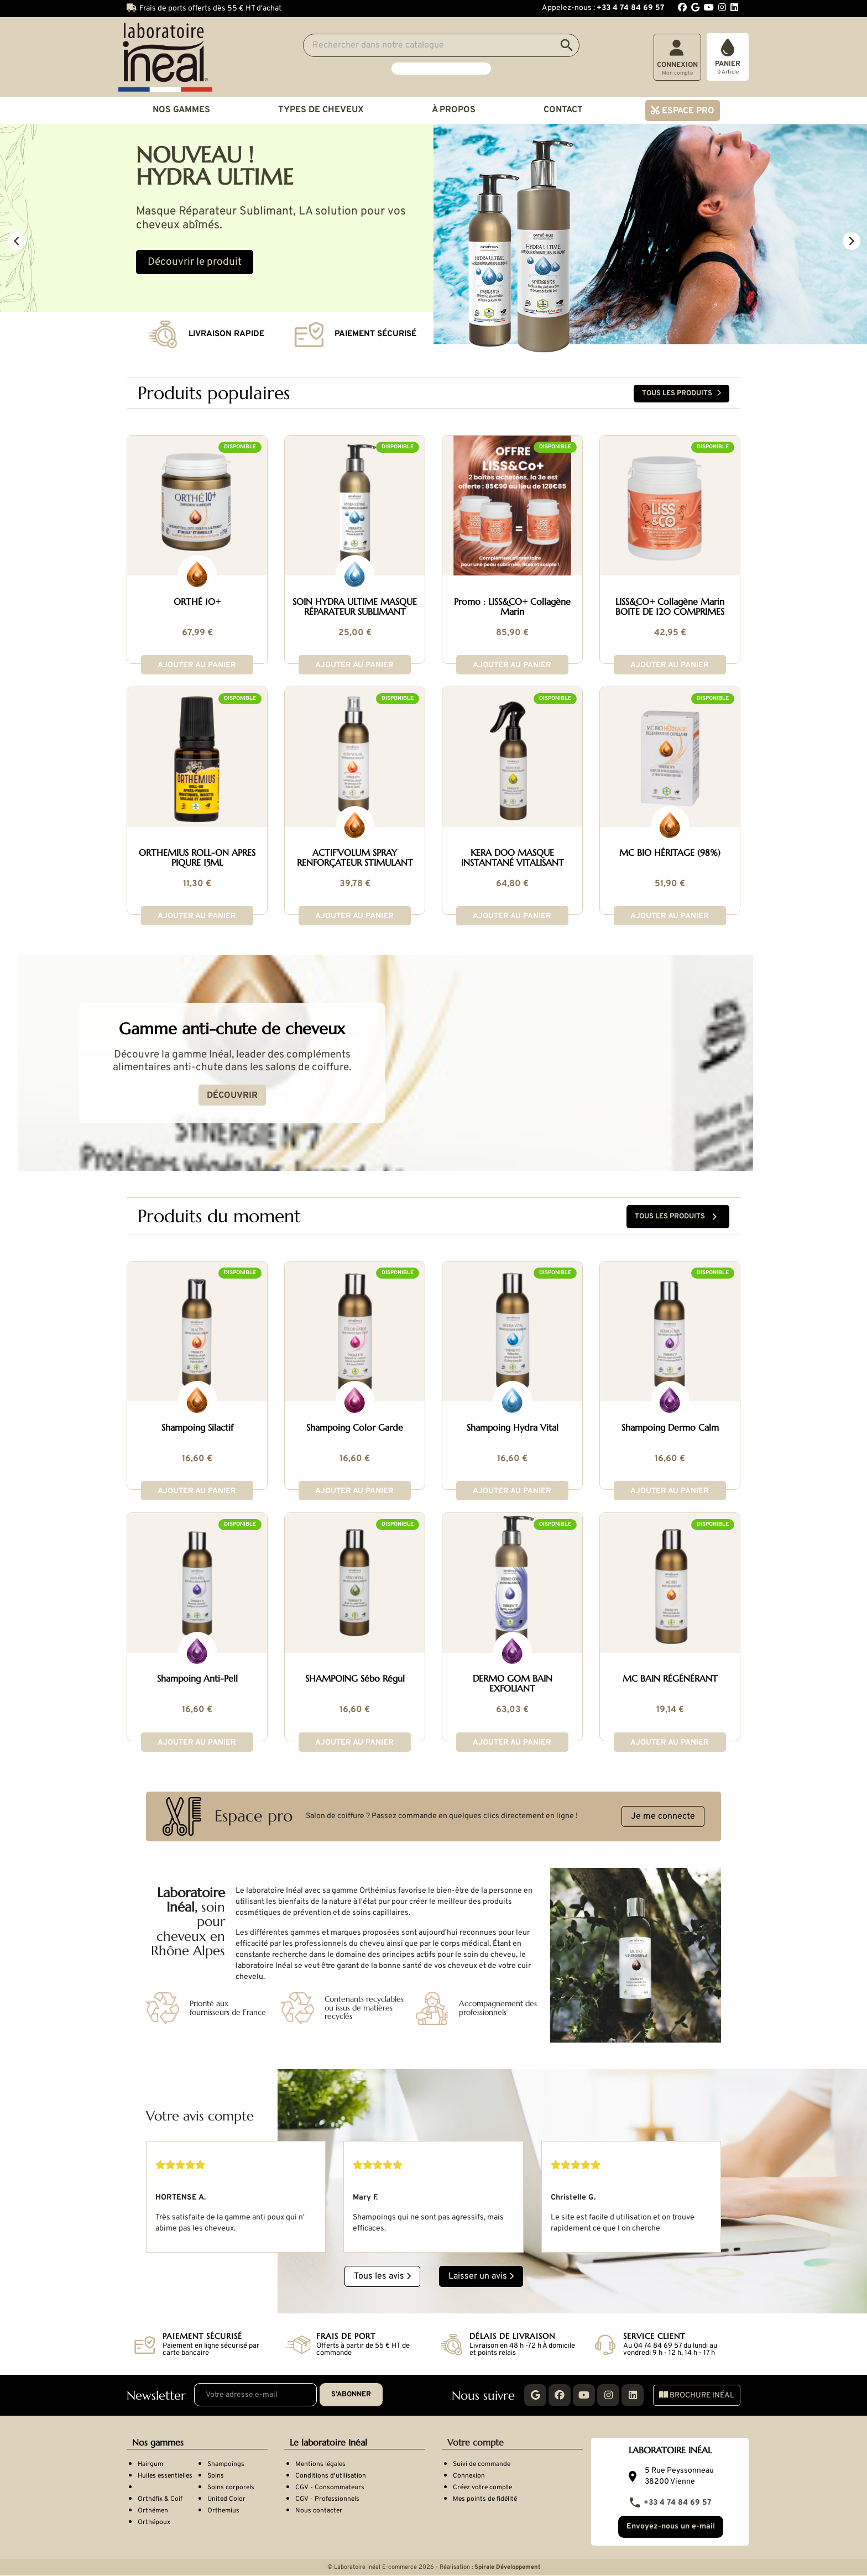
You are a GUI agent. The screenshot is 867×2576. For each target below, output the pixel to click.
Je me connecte (663, 1815)
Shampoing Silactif (197, 1427)
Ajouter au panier (197, 664)
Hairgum (150, 2463)
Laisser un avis (481, 2275)
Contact (563, 110)
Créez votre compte (482, 2486)
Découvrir (280, 1095)
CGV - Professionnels (327, 2498)
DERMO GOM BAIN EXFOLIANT (512, 1683)
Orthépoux (154, 2521)
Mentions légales (320, 2463)
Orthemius (223, 2509)
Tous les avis (382, 2275)
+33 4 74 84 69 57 (670, 2501)
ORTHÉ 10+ (197, 601)
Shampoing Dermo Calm (670, 1427)
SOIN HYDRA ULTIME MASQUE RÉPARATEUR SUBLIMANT (355, 606)
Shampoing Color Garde (354, 1427)
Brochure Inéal (696, 2394)
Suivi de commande (481, 2463)
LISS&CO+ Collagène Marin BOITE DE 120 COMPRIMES (669, 606)
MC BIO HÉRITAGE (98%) (669, 852)
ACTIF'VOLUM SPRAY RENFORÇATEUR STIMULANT (355, 857)
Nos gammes (181, 110)
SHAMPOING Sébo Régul (355, 1678)
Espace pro (687, 111)
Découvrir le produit (195, 262)
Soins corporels (230, 2486)
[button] (65, 240)
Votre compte (475, 2441)
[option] (433, 240)
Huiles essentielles (165, 2474)
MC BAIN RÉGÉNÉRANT (670, 1678)
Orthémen (153, 2509)
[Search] (441, 45)
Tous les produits (681, 393)
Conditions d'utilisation (330, 2474)
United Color (226, 2498)
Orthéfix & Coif (160, 2498)
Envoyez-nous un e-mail (670, 2527)
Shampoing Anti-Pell (197, 1678)
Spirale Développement (507, 2568)
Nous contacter (318, 2509)
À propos (454, 110)
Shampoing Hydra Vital (512, 1427)
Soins (215, 2474)
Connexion (469, 2474)
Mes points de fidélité (485, 2498)
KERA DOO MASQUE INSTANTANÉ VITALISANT (512, 857)
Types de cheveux (321, 110)
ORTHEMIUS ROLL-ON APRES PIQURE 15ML (197, 857)
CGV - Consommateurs (329, 2486)
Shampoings (225, 2463)
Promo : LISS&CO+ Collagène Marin (512, 606)
